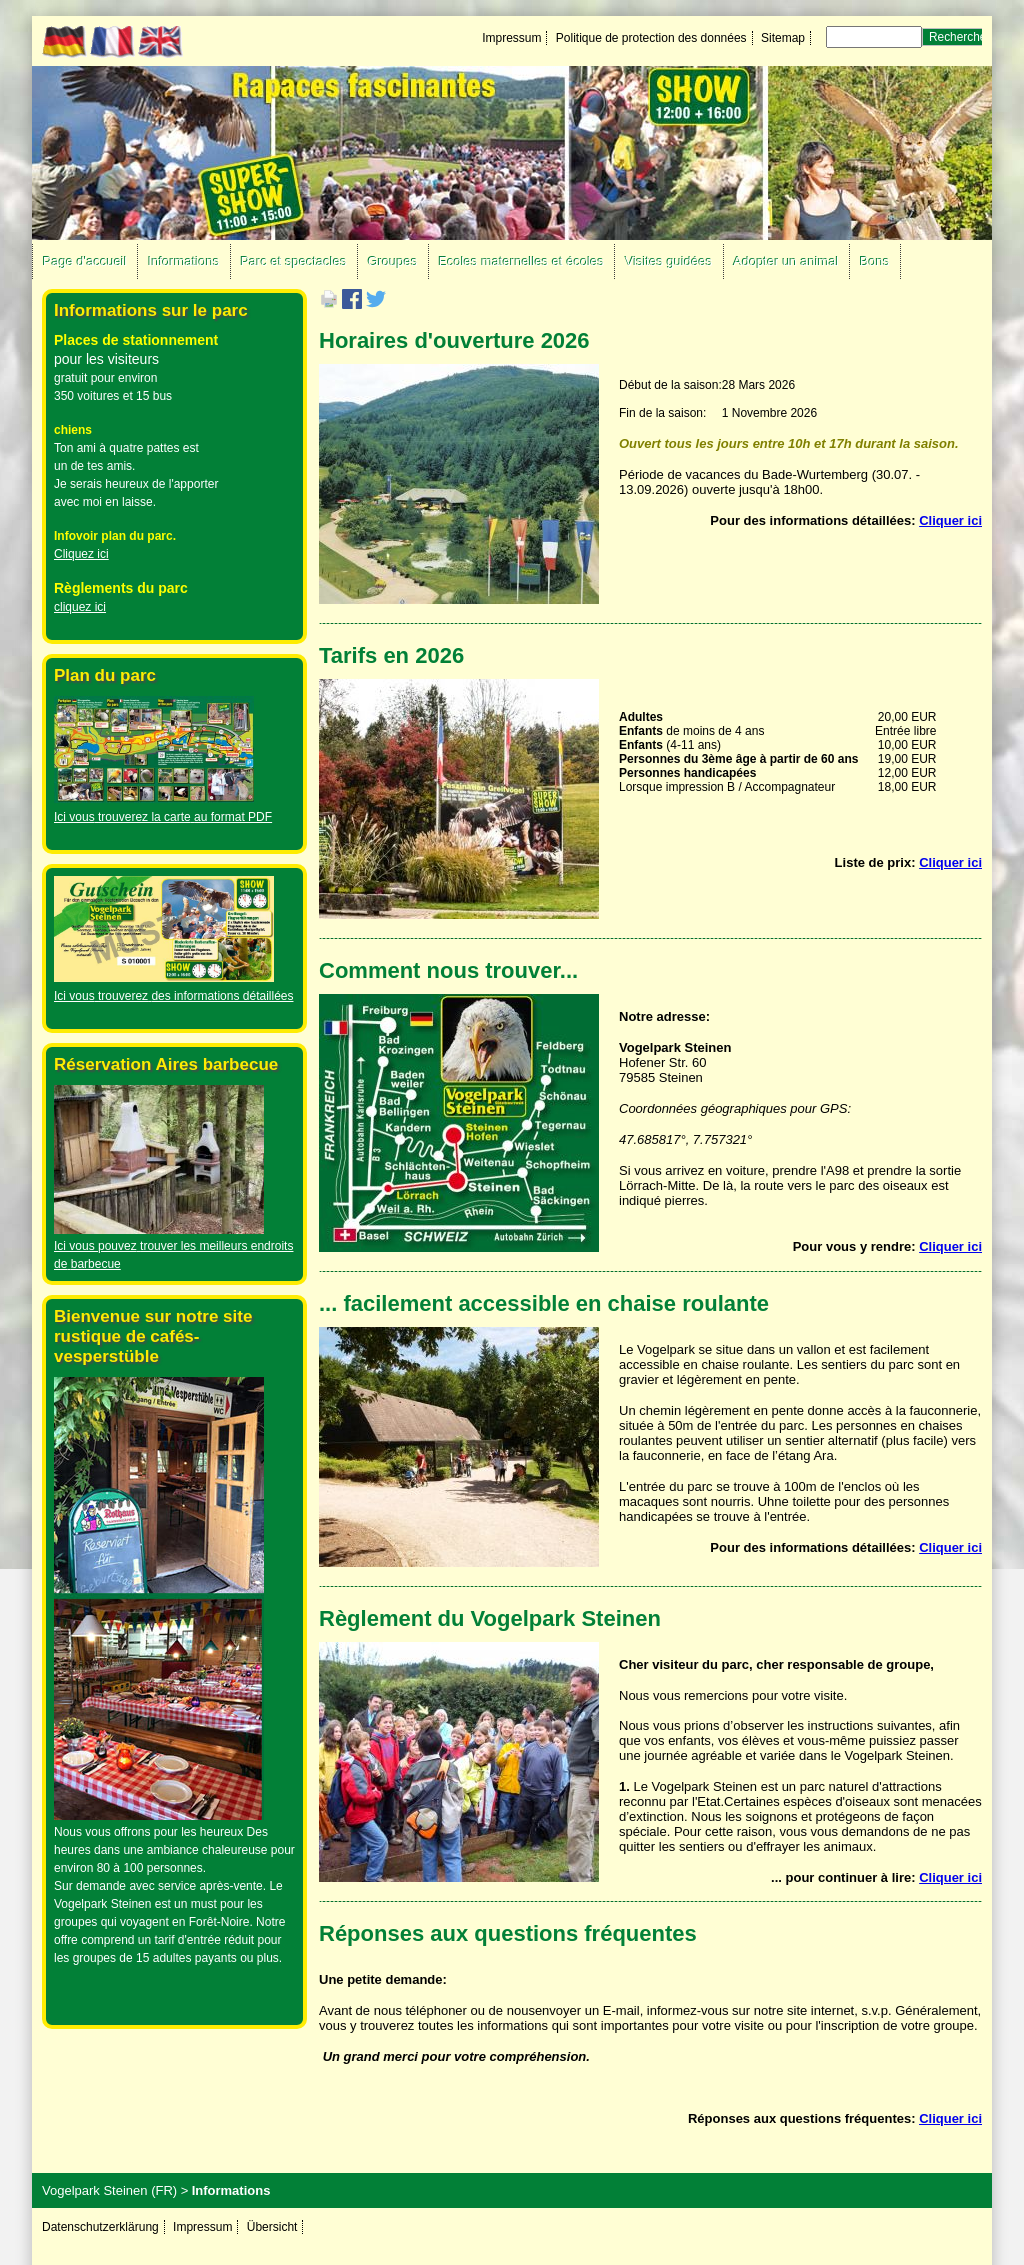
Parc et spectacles (294, 261)
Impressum (511, 38)
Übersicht (272, 2227)
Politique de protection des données (651, 38)
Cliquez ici (81, 554)
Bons (875, 261)
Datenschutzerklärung (100, 2227)
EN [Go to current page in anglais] (160, 42)
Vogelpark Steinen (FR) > (115, 2190)
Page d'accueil (85, 261)
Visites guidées (668, 261)
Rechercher (959, 37)
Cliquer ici (950, 520)
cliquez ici (80, 607)
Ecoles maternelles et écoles (521, 261)
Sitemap (783, 38)
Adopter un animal (787, 261)
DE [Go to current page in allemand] (64, 42)
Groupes (393, 261)
